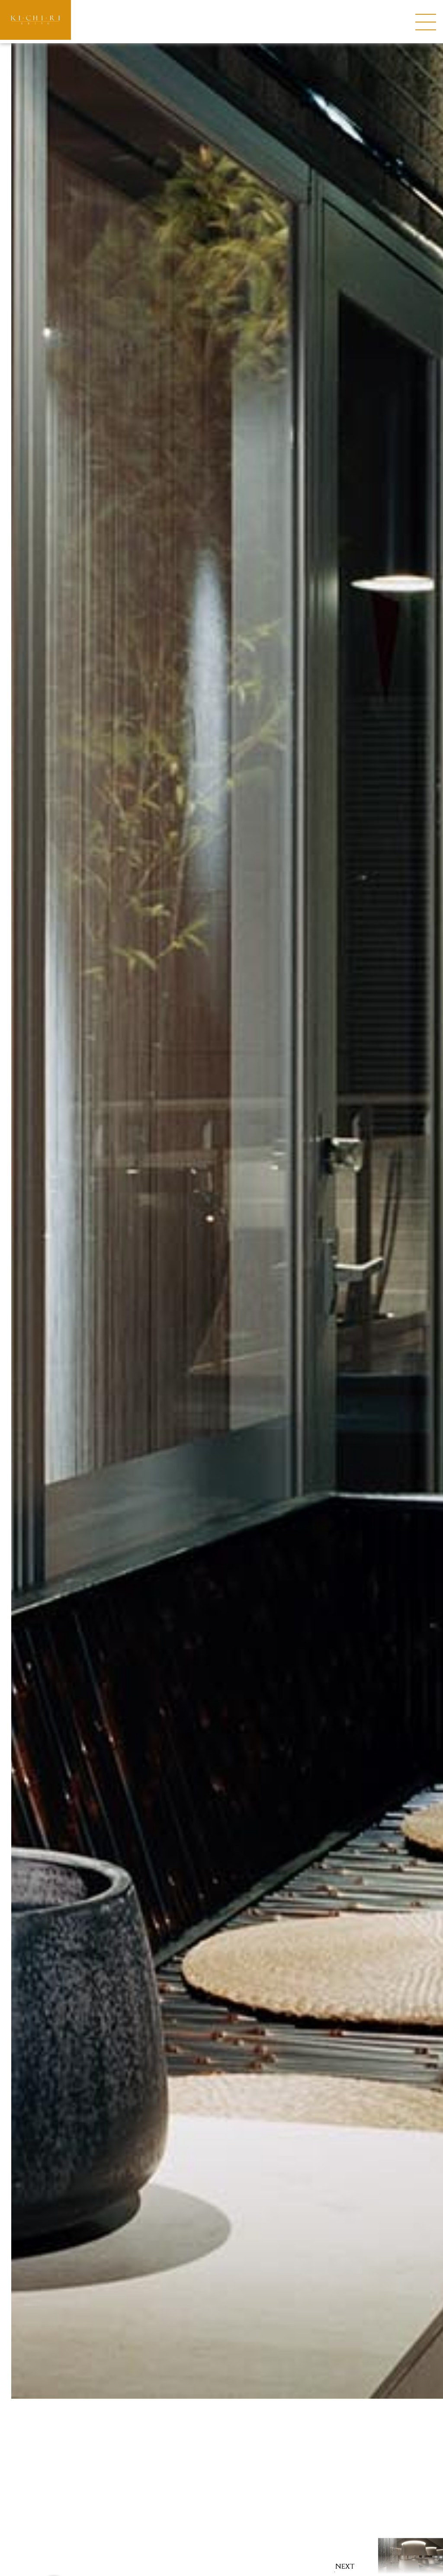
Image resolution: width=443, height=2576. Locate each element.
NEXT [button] (344, 2566)
